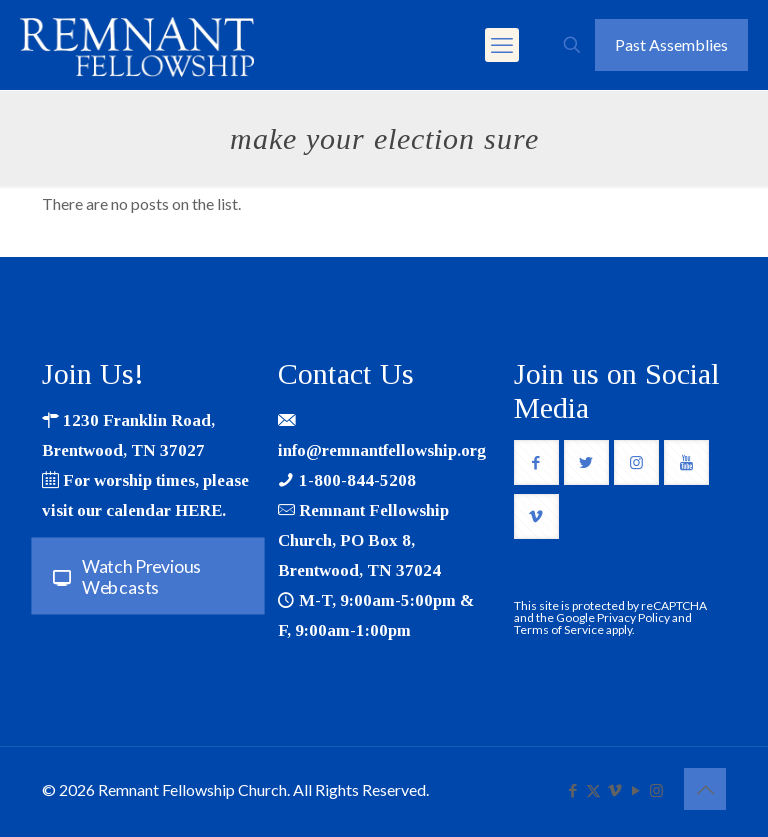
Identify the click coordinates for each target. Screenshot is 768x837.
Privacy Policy (633, 617)
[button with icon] (536, 462)
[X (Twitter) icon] (593, 790)
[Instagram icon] (656, 790)
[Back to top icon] (705, 789)
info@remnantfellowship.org (382, 450)
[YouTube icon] (635, 790)
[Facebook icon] (572, 790)
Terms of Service (559, 629)
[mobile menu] (502, 45)
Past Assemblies (671, 44)
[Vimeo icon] (614, 790)
